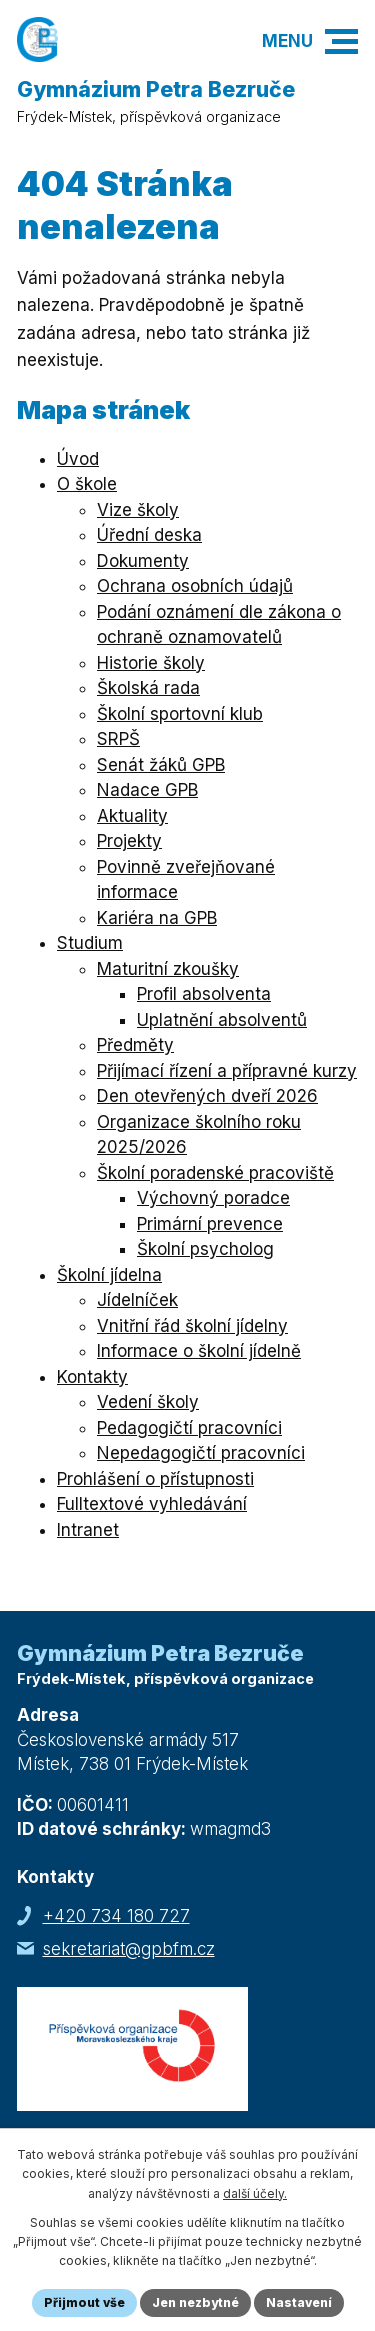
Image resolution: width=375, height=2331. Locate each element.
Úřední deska (149, 535)
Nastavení (299, 2302)
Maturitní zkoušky (168, 969)
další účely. (255, 2193)
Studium (90, 943)
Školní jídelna (109, 1275)
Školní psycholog (205, 1249)
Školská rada (148, 688)
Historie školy (151, 663)
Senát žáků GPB (161, 765)
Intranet (88, 1530)
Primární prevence (210, 1224)
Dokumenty (143, 561)
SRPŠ (118, 739)
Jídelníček (137, 1300)
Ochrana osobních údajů (195, 586)
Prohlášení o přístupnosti (155, 1479)
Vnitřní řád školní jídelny (192, 1326)
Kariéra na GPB (157, 918)
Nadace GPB (147, 790)
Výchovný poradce (213, 1198)
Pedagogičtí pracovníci (189, 1428)
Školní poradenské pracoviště (215, 1173)
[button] (341, 41)
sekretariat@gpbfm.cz (129, 1949)
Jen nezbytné (195, 2302)
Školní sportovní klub (180, 714)
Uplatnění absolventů (222, 1020)
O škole (87, 484)
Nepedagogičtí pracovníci (201, 1453)
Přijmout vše (84, 2302)
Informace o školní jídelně (199, 1351)
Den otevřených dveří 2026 (207, 1096)
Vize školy (138, 510)
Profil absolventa (204, 994)
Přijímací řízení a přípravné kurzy (227, 1071)
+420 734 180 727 (116, 1916)
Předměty (135, 1045)
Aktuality (132, 816)
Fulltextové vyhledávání (152, 1504)
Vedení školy (148, 1402)
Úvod (78, 459)
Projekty (129, 841)
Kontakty (92, 1377)
